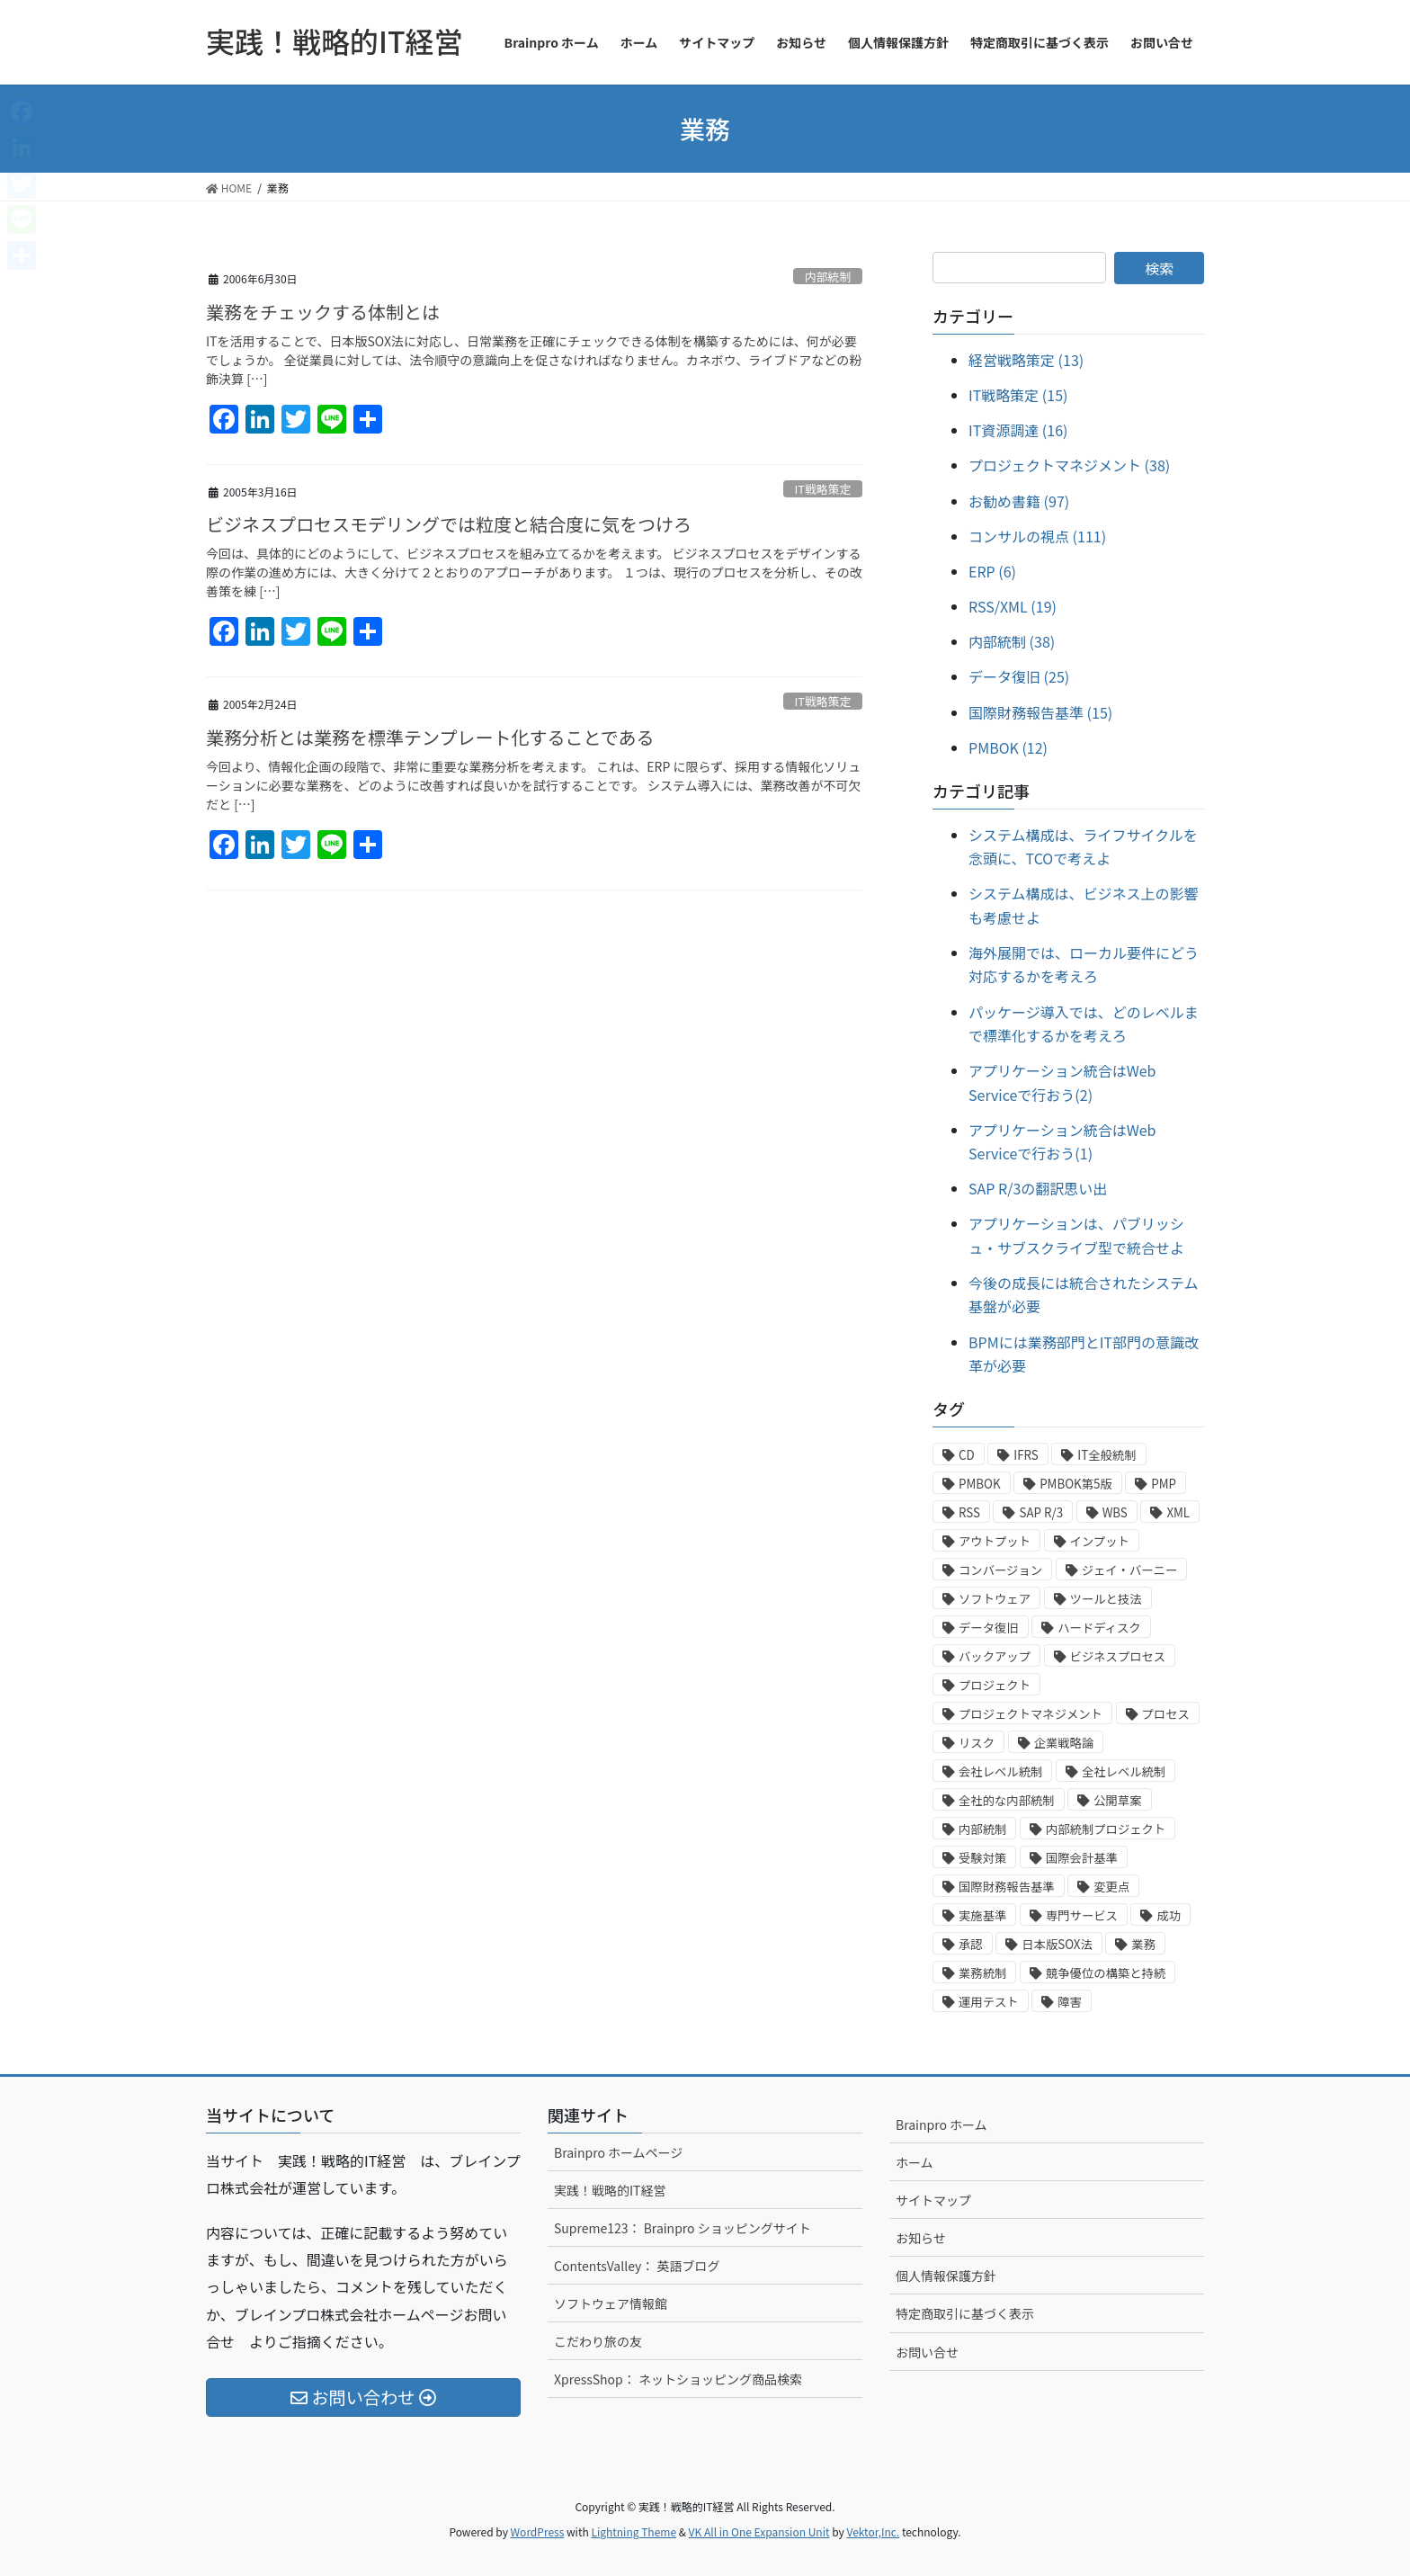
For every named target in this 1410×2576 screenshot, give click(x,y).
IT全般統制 (1106, 1454)
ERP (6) (992, 571)
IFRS (1025, 1454)
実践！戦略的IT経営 (610, 2190)
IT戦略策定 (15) (1017, 395)
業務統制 (982, 1972)
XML (1178, 1512)
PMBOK (980, 1483)
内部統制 (828, 276)
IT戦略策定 (823, 488)
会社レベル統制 (1000, 1771)
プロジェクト (995, 1685)
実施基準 (982, 1915)
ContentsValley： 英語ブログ (636, 2266)
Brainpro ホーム (941, 2124)
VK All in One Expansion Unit (759, 2531)
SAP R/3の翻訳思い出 (1037, 1188)
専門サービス (1082, 1915)
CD (967, 1454)
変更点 (1111, 1886)
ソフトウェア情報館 (610, 2303)
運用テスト (989, 2001)
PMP (1163, 1483)
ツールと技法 (1106, 1598)
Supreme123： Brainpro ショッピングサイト (682, 2228)
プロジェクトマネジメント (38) (1069, 465)
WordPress (538, 2531)
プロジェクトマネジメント (1030, 1713)
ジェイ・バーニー (1130, 1570)
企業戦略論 (1064, 1742)
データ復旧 (989, 1627)
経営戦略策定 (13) (1026, 360)
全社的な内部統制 (1007, 1800)
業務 (1143, 1944)
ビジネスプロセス (1118, 1656)
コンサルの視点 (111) (1037, 536)
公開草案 (1117, 1800)
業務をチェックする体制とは (323, 312)
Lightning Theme (633, 2531)
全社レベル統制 (1123, 1771)
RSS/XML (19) (1012, 606)
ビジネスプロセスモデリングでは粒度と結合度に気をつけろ (449, 524)
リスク (977, 1742)
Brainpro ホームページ (618, 2152)
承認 (971, 1944)
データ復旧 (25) (1018, 676)
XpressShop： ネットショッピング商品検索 (678, 2379)
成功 (1168, 1915)
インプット (1099, 1541)
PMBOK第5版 (1076, 1483)
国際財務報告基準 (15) (1040, 712)
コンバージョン (1000, 1570)
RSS (969, 1512)
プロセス (1166, 1713)
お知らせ (921, 2238)
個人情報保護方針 (946, 2276)
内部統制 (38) (1011, 641)
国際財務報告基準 (1007, 1886)
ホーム (914, 2162)
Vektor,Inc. (872, 2531)
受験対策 (982, 1857)
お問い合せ (927, 2352)
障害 (1070, 2001)
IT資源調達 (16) (1017, 430)
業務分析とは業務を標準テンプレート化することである (430, 737)
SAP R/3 (1041, 1512)
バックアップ (995, 1656)
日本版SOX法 (1057, 1944)
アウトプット (995, 1541)
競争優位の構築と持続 (1105, 1972)
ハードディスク (1099, 1627)
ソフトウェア (995, 1598)
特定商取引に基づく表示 (965, 2313)
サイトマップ (933, 2200)
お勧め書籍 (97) (1018, 501)
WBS (1115, 1512)
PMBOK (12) (1008, 747)
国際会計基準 (1082, 1857)
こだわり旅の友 (598, 2341)
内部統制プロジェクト (1105, 1829)
